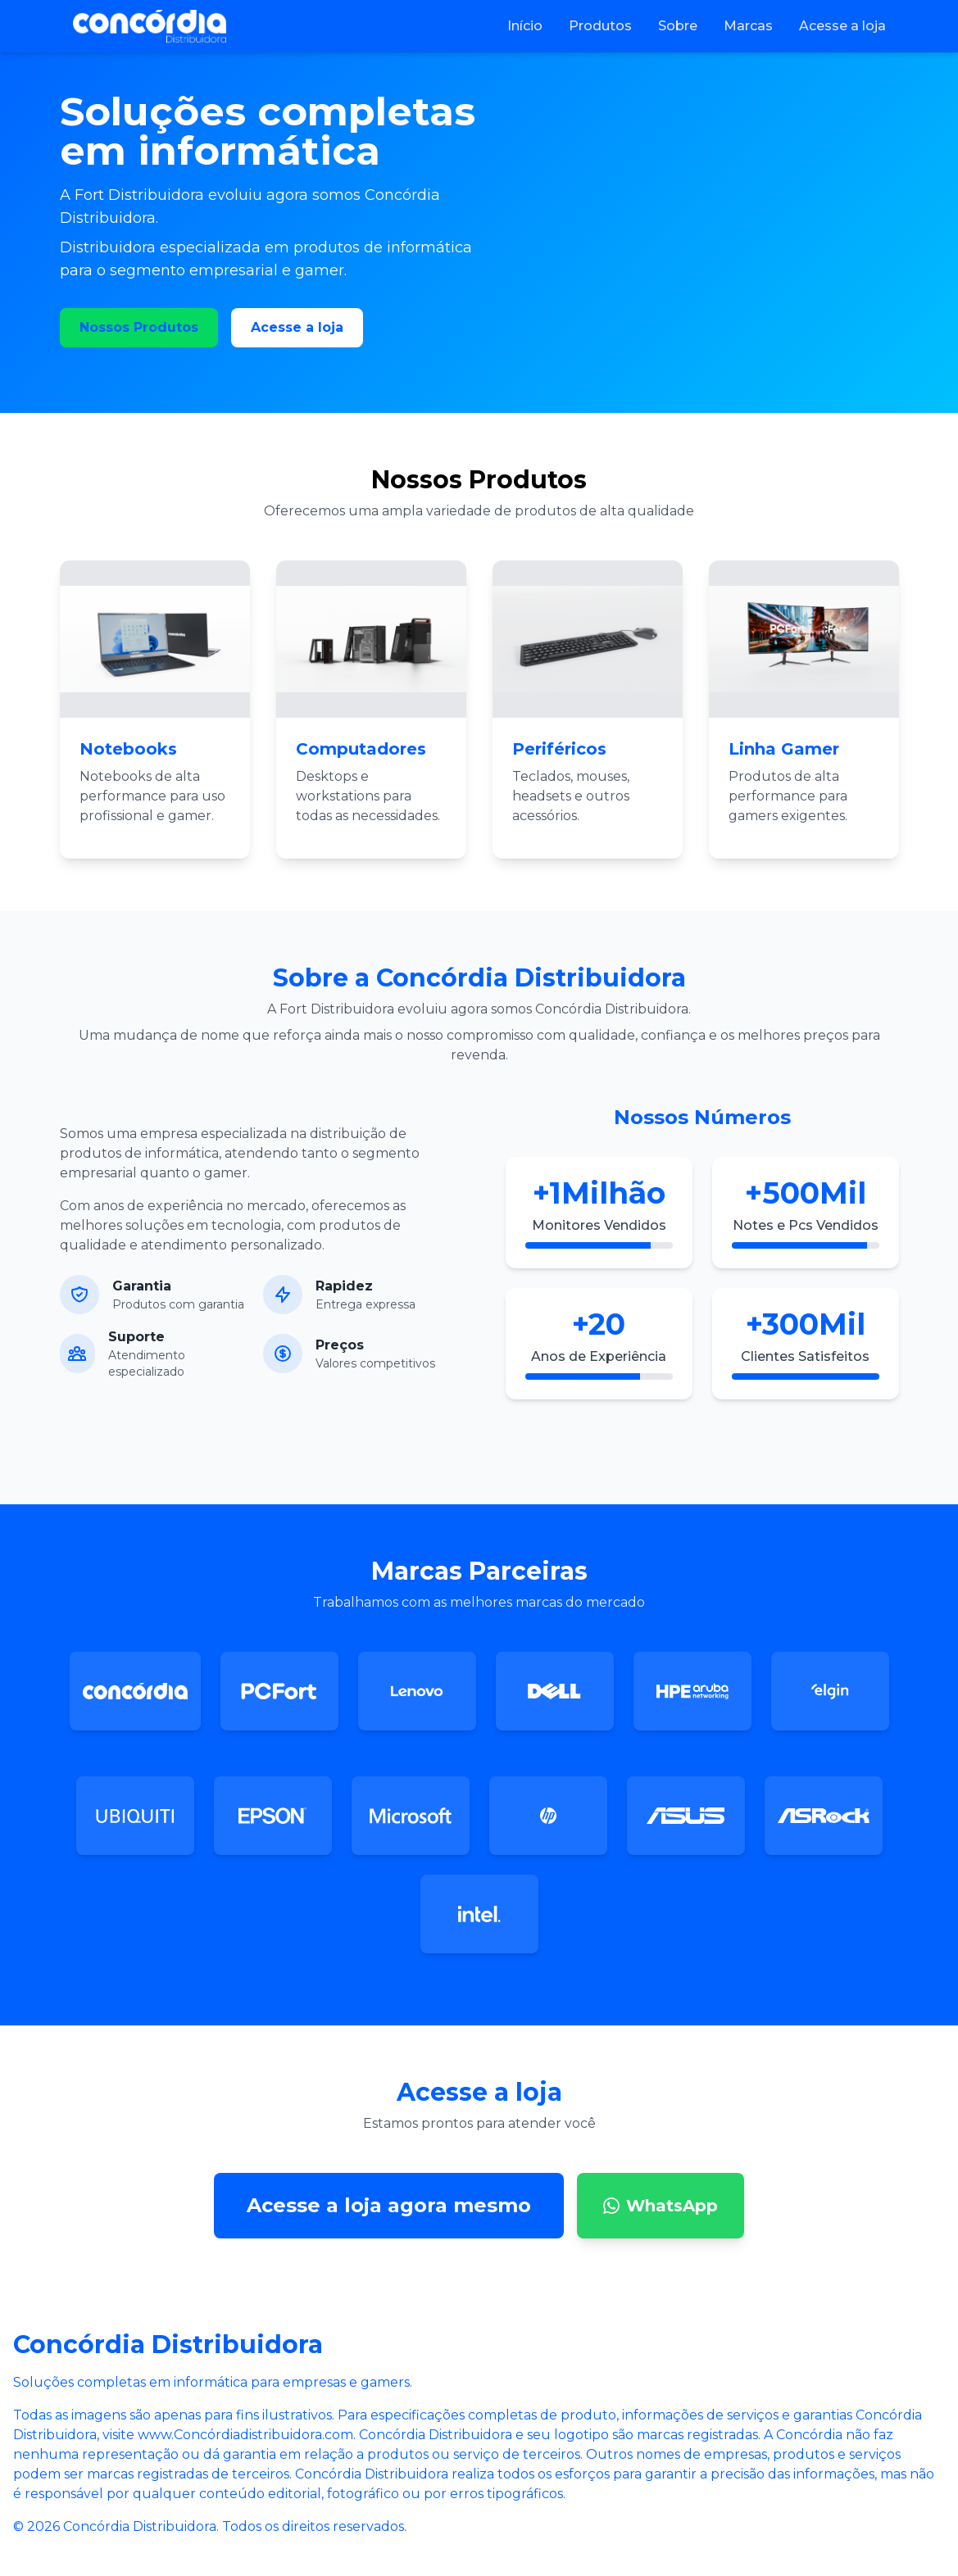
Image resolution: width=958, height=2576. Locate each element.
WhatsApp (660, 2205)
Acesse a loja (842, 26)
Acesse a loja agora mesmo (389, 2205)
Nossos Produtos (138, 327)
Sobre (677, 26)
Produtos (600, 26)
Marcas (748, 26)
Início (525, 26)
